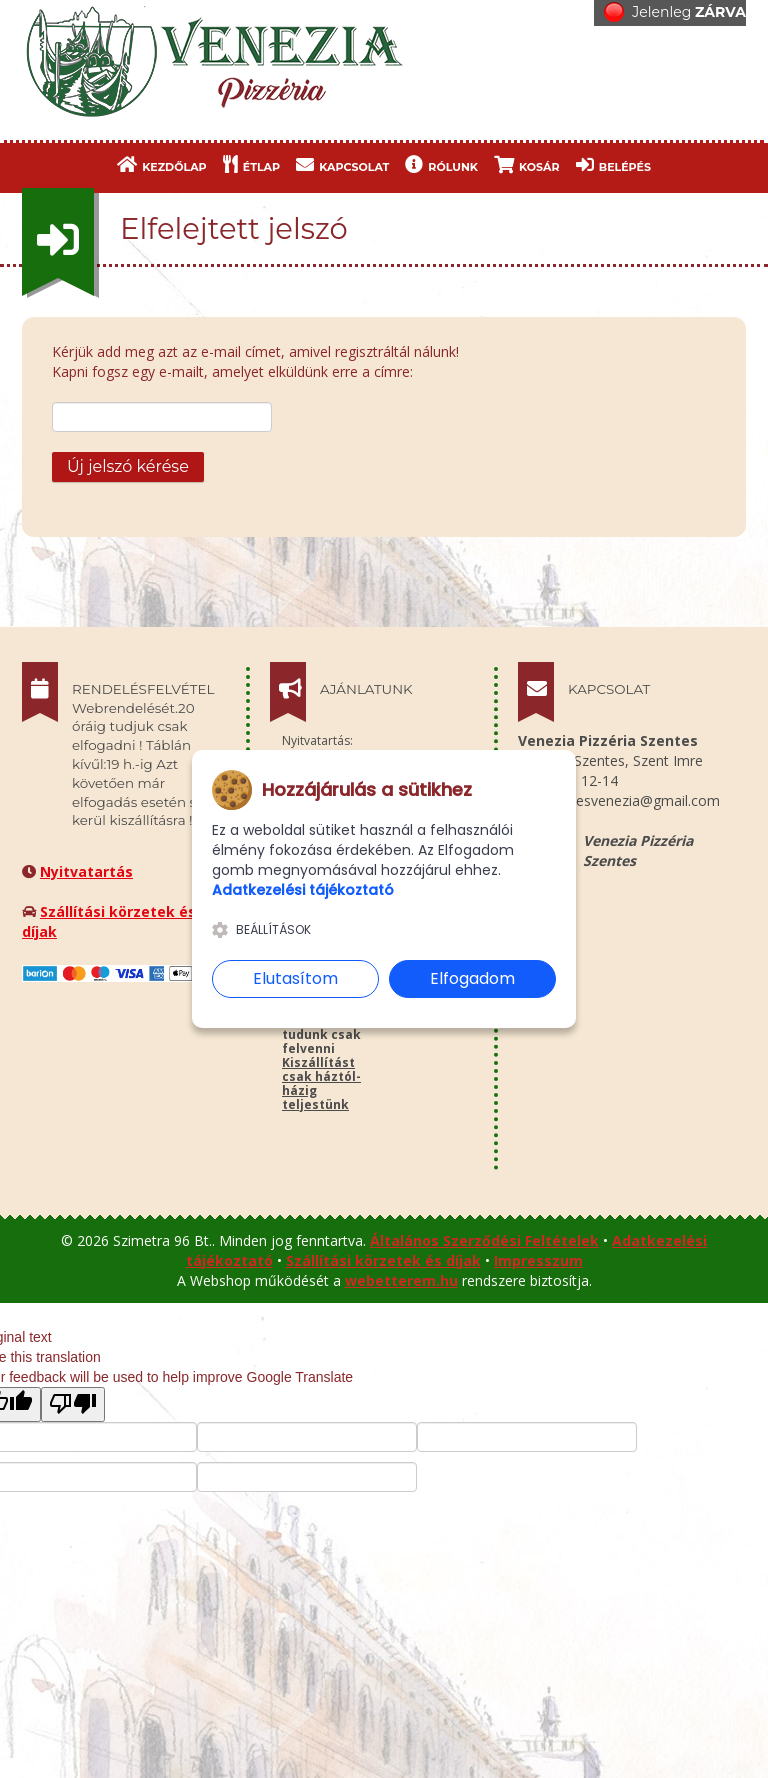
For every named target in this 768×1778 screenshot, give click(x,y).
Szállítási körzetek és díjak (383, 1260)
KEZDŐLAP (162, 164)
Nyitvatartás (86, 871)
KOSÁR (527, 164)
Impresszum (538, 1260)
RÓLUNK (441, 164)
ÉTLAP (251, 164)
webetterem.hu (401, 1280)
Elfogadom (472, 978)
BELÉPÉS (613, 164)
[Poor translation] (73, 1404)
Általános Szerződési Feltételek (484, 1240)
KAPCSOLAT (342, 164)
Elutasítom (295, 978)
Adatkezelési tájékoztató (303, 890)
